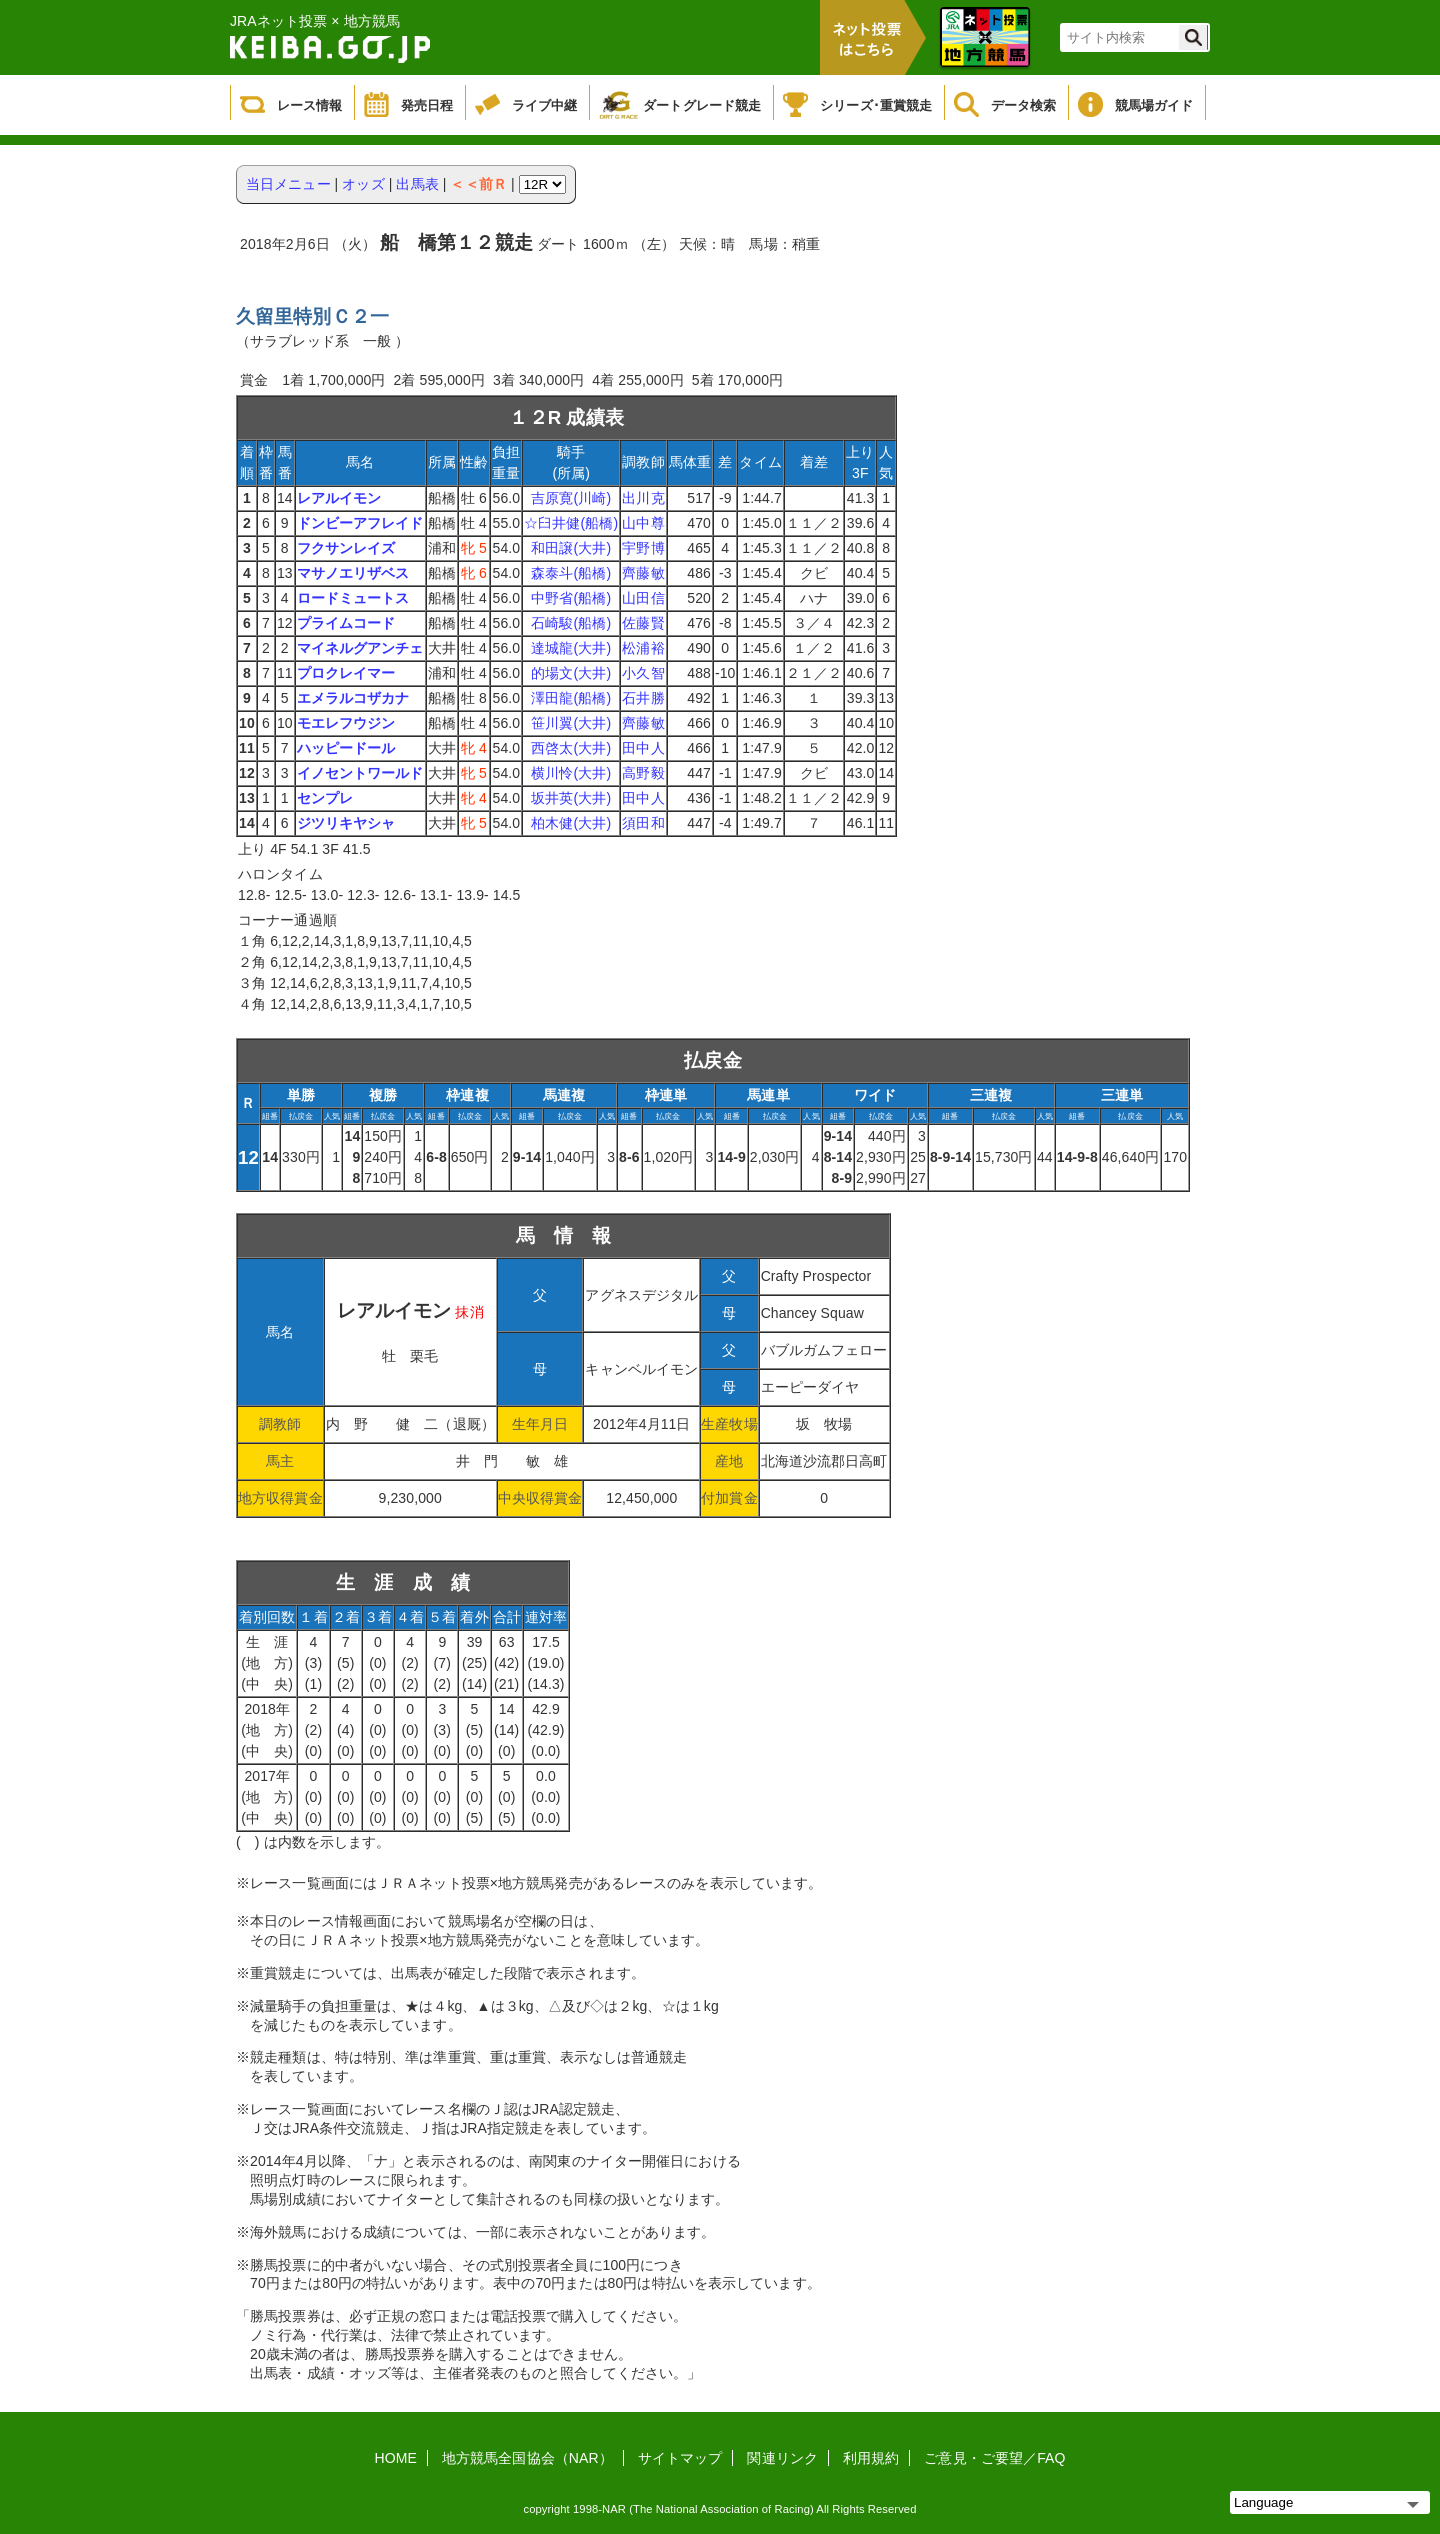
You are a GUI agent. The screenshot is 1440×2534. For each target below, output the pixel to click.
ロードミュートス (353, 598)
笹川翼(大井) (571, 723)
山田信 (643, 598)
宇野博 (643, 548)
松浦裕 (643, 648)
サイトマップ (680, 2458)
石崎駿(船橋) (571, 623)
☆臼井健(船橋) (571, 523)
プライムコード (346, 623)
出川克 (643, 498)
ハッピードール (346, 748)
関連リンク (782, 2458)
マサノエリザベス (353, 573)
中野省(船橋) (571, 598)
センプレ (325, 798)
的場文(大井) (571, 673)
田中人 (643, 748)
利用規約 (871, 2458)
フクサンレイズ (346, 548)
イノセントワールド (360, 773)
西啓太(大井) (571, 748)
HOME (396, 2458)
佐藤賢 (643, 623)
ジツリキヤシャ (346, 823)
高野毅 (643, 773)
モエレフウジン (346, 723)
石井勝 (643, 698)
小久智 (643, 673)
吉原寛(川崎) (571, 498)
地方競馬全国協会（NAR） (527, 2458)
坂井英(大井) (571, 798)
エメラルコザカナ (353, 698)
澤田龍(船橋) (571, 698)
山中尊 (643, 523)
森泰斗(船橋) (571, 573)
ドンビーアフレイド (360, 523)
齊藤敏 (643, 573)
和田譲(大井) (571, 548)
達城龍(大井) (571, 648)
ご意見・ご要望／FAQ (994, 2458)
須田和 (643, 823)
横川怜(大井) (571, 773)
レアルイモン (339, 498)
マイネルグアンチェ (360, 648)
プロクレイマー (346, 673)
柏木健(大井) (571, 823)
